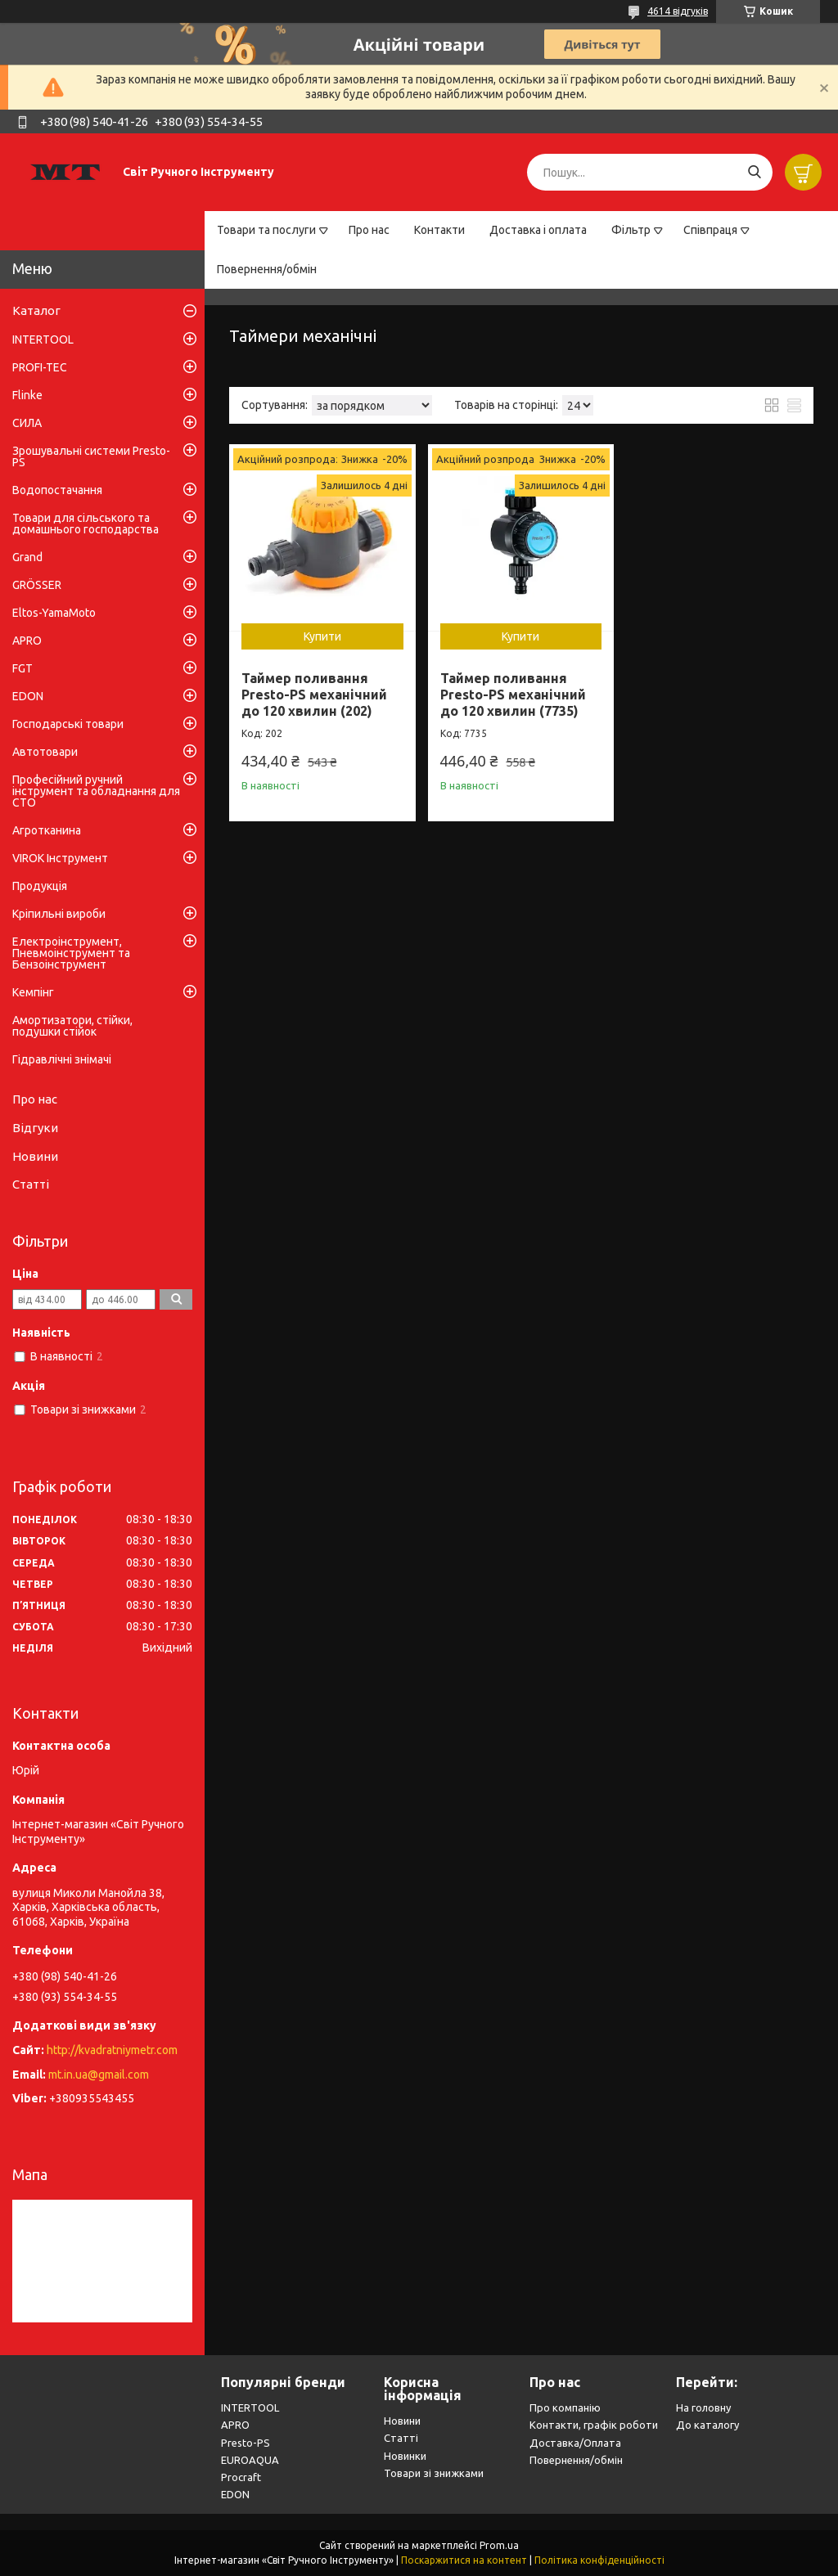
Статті (30, 1184)
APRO (27, 640)
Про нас (369, 229)
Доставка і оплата (538, 229)
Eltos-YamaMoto (54, 612)
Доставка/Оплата (575, 2442)
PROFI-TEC (39, 367)
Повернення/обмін (267, 269)
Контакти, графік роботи (593, 2424)
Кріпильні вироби (59, 913)
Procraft (241, 2477)
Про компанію (565, 2407)
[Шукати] (754, 172)
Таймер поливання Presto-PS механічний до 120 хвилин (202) (314, 694)
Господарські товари (68, 724)
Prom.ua (499, 2545)
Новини (35, 1156)
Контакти (439, 229)
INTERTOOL (43, 339)
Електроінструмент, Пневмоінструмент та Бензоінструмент (71, 953)
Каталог (36, 310)
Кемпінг (33, 992)
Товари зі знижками (434, 2473)
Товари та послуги (266, 229)
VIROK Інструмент (60, 858)
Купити (322, 636)
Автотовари (45, 751)
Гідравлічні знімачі (61, 1059)
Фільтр (631, 229)
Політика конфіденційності (599, 2560)
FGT (22, 668)
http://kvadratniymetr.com (112, 2050)
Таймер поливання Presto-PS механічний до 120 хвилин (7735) (513, 694)
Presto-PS (245, 2442)
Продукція (39, 885)
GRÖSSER (36, 584)
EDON (27, 696)
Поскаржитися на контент (464, 2560)
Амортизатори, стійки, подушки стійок (72, 1026)
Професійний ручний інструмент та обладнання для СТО (96, 791)
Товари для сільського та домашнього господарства (85, 523)
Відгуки (35, 1128)
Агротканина (46, 830)
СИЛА (27, 422)
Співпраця (710, 229)
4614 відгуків (677, 11)
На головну (703, 2407)
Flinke (27, 395)
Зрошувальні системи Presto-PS (91, 456)
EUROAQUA (250, 2460)
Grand (27, 557)
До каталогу (707, 2424)
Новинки (405, 2455)
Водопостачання (57, 490)
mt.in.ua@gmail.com (98, 2074)
